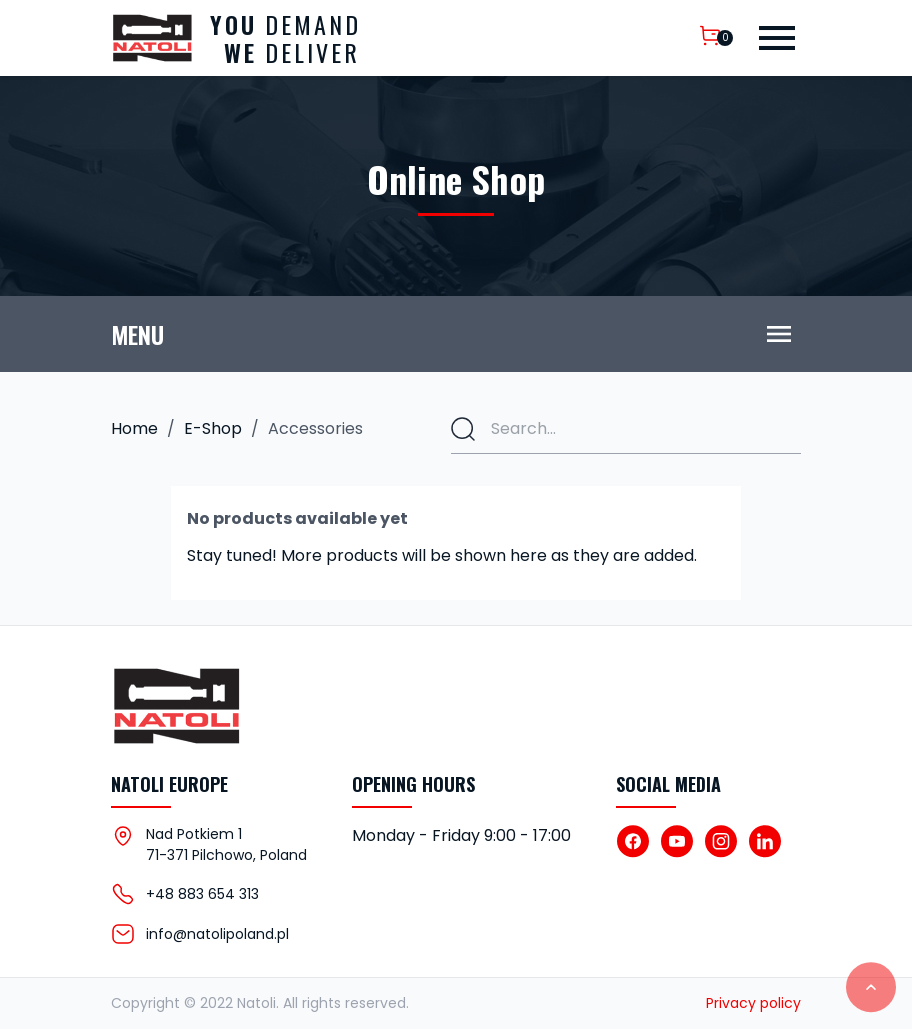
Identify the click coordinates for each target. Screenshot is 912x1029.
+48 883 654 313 (202, 894)
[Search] (626, 429)
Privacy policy (753, 1003)
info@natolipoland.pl (217, 934)
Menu (137, 334)
